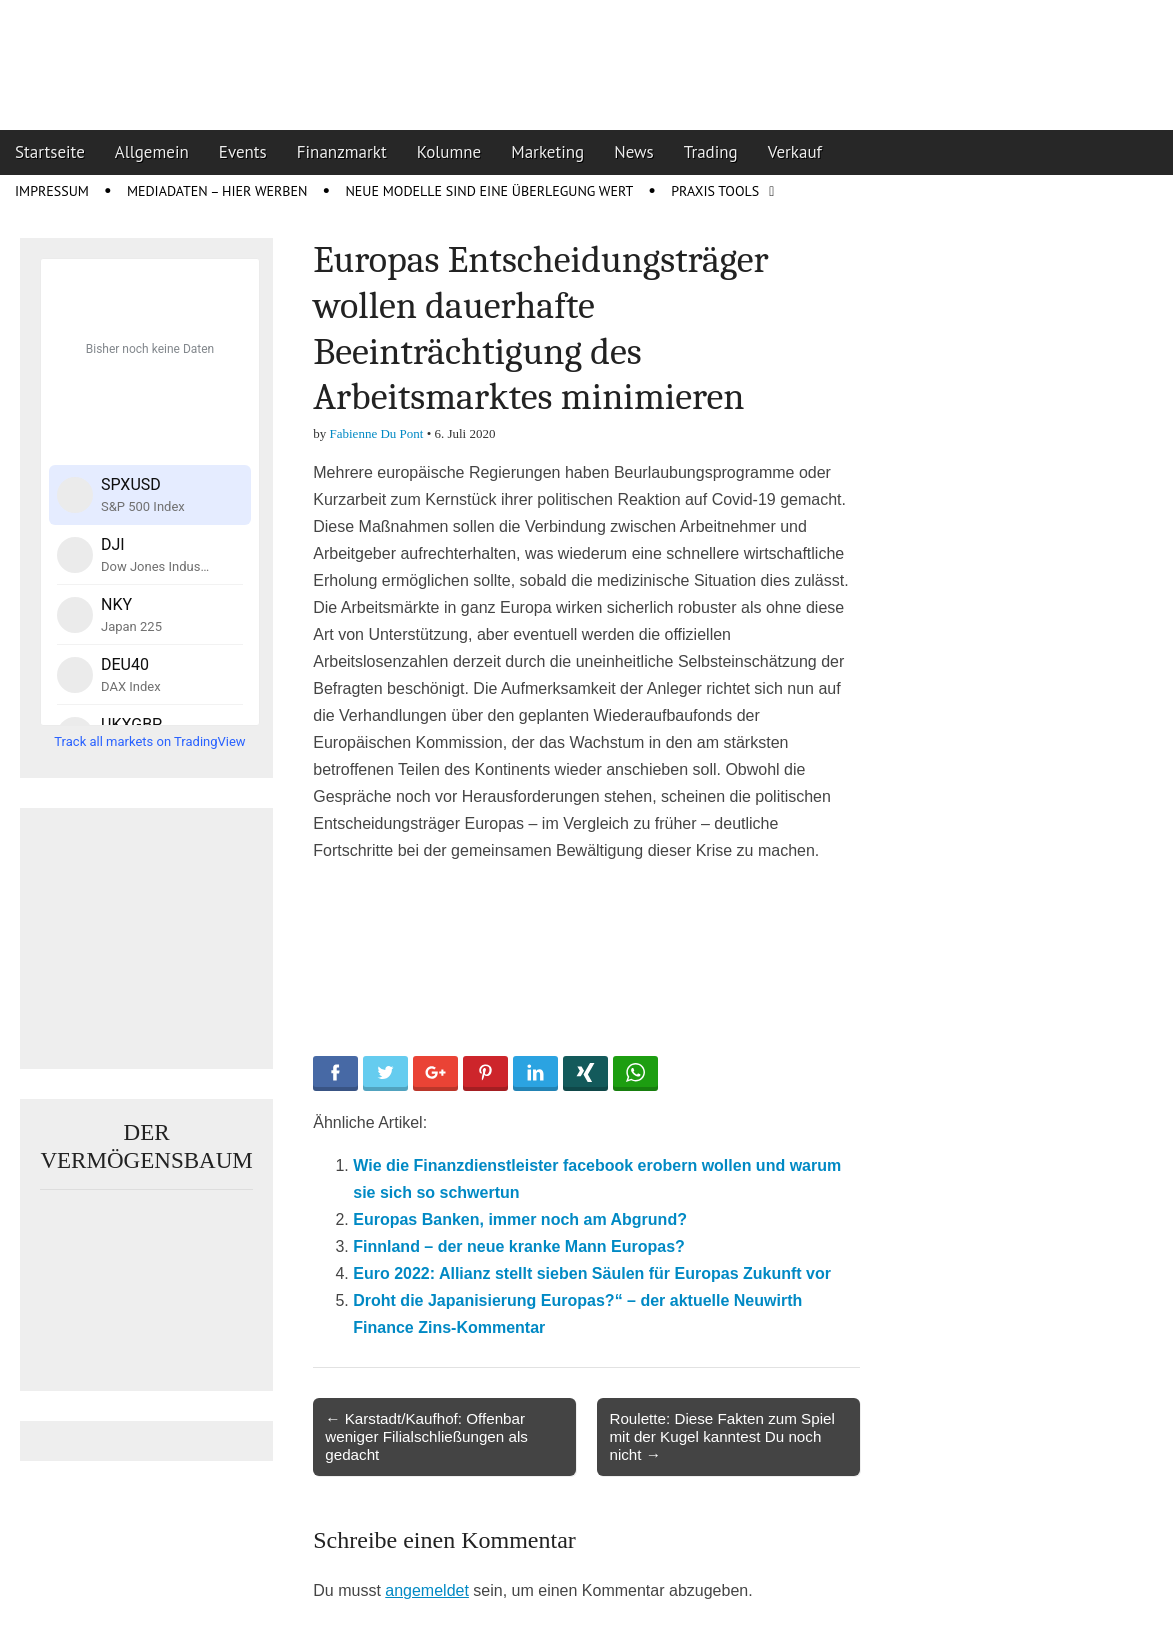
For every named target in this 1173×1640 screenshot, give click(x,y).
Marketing (547, 152)
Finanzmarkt (342, 152)
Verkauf (795, 152)
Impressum (52, 191)
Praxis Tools (715, 191)
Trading (711, 152)
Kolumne (449, 152)
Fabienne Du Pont (377, 433)
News (634, 152)
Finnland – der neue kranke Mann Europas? (519, 1246)
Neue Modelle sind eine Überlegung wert (489, 191)
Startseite (50, 152)
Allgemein (152, 152)
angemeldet (427, 1590)
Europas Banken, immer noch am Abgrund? (520, 1219)
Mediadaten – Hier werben (217, 191)
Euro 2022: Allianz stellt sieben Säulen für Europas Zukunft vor (592, 1273)
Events (243, 152)
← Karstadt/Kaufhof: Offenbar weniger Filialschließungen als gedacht (426, 1436)
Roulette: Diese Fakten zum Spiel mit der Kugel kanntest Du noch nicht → (721, 1436)
